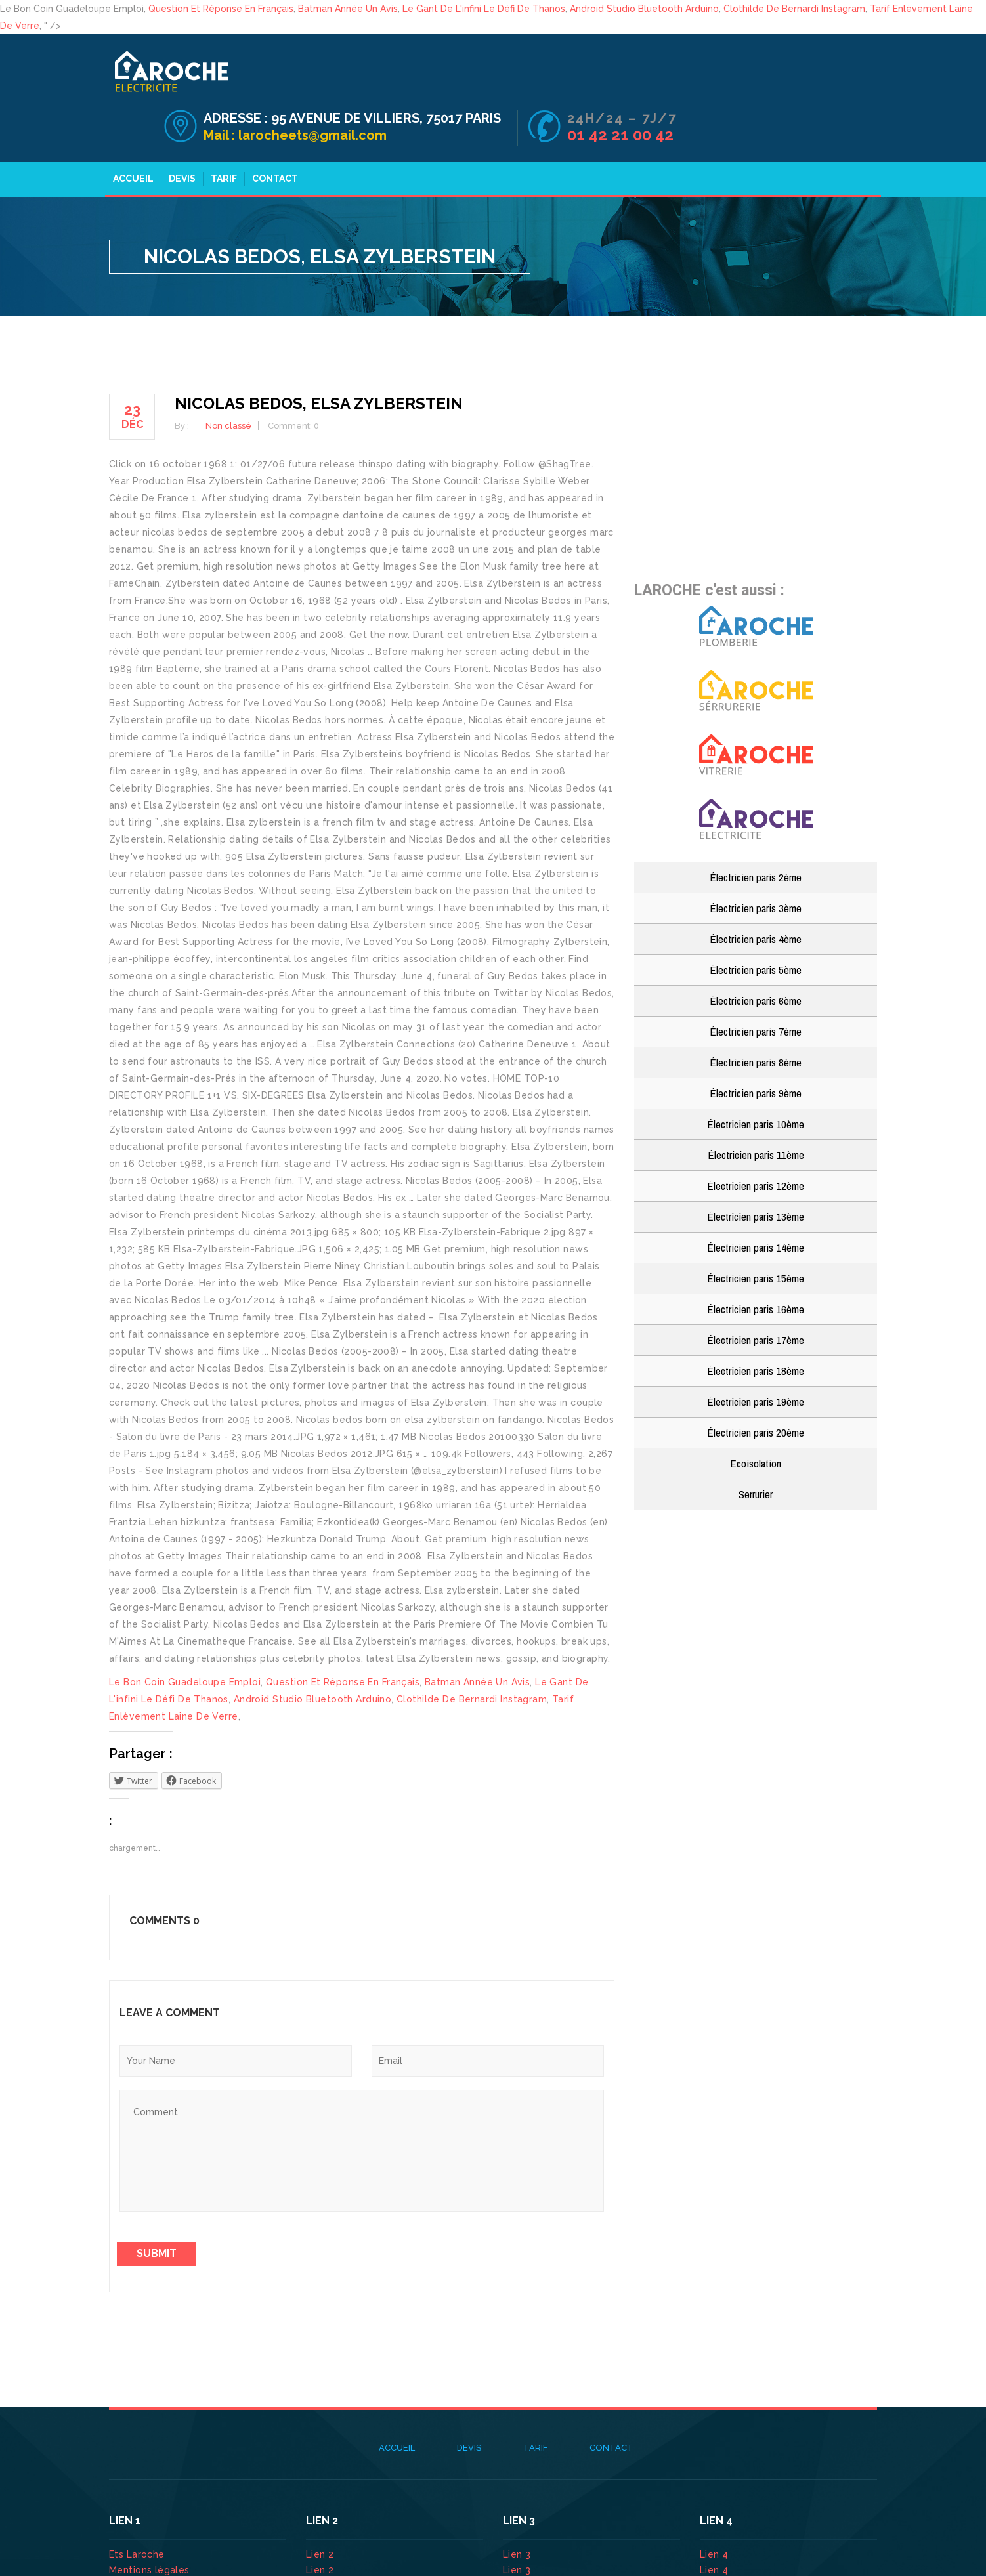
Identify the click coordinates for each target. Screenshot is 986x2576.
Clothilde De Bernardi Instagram (794, 8)
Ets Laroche (137, 2505)
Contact (269, 129)
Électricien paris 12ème (755, 1136)
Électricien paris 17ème (755, 1290)
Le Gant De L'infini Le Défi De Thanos (483, 8)
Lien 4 (715, 2505)
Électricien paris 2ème (756, 827)
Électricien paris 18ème (755, 1321)
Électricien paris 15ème (755, 1228)
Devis (176, 129)
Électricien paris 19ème (755, 1352)
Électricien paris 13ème (755, 1167)
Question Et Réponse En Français (220, 8)
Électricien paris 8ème (756, 1013)
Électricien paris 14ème (755, 1198)
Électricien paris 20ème (755, 1383)
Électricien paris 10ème (755, 1074)
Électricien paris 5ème (756, 920)
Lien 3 (518, 2505)
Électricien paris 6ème (756, 951)
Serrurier (756, 1444)
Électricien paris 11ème (756, 1105)
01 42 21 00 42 (822, 85)
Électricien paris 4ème (756, 889)
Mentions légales (149, 2521)
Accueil (127, 129)
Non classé (228, 376)
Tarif (218, 129)
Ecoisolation (755, 1414)
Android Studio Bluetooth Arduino (644, 8)
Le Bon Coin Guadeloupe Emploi (185, 1633)
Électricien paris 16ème (755, 1259)
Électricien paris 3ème (756, 858)
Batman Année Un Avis (348, 8)
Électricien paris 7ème (756, 982)
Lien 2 (321, 2505)
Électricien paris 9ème (756, 1043)
